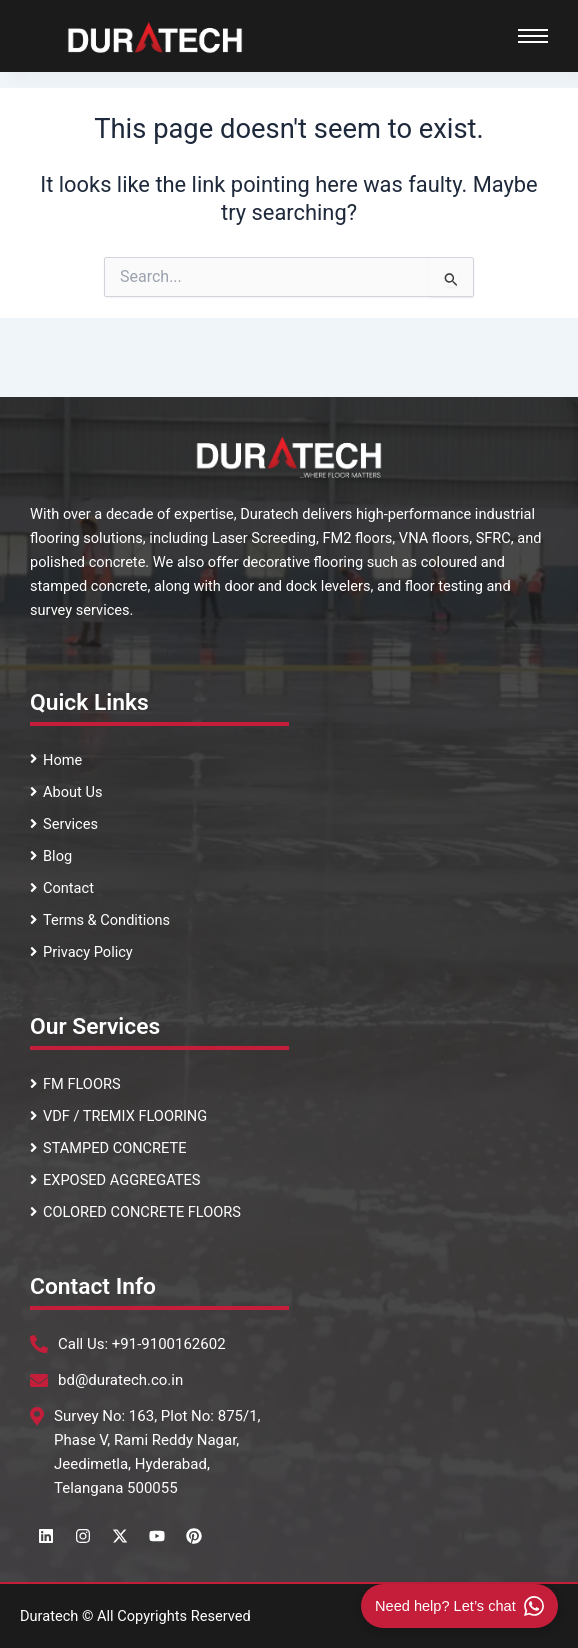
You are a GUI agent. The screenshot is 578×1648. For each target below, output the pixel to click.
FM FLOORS (75, 1084)
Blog (51, 856)
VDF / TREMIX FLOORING (118, 1116)
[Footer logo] (289, 457)
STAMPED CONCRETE (108, 1148)
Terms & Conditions (100, 920)
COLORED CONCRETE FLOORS (135, 1212)
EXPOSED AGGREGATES (115, 1180)
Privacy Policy (81, 952)
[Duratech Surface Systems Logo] (155, 37)
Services (64, 824)
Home (56, 760)
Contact (62, 888)
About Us (66, 792)
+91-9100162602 (169, 1344)
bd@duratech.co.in (120, 1380)
